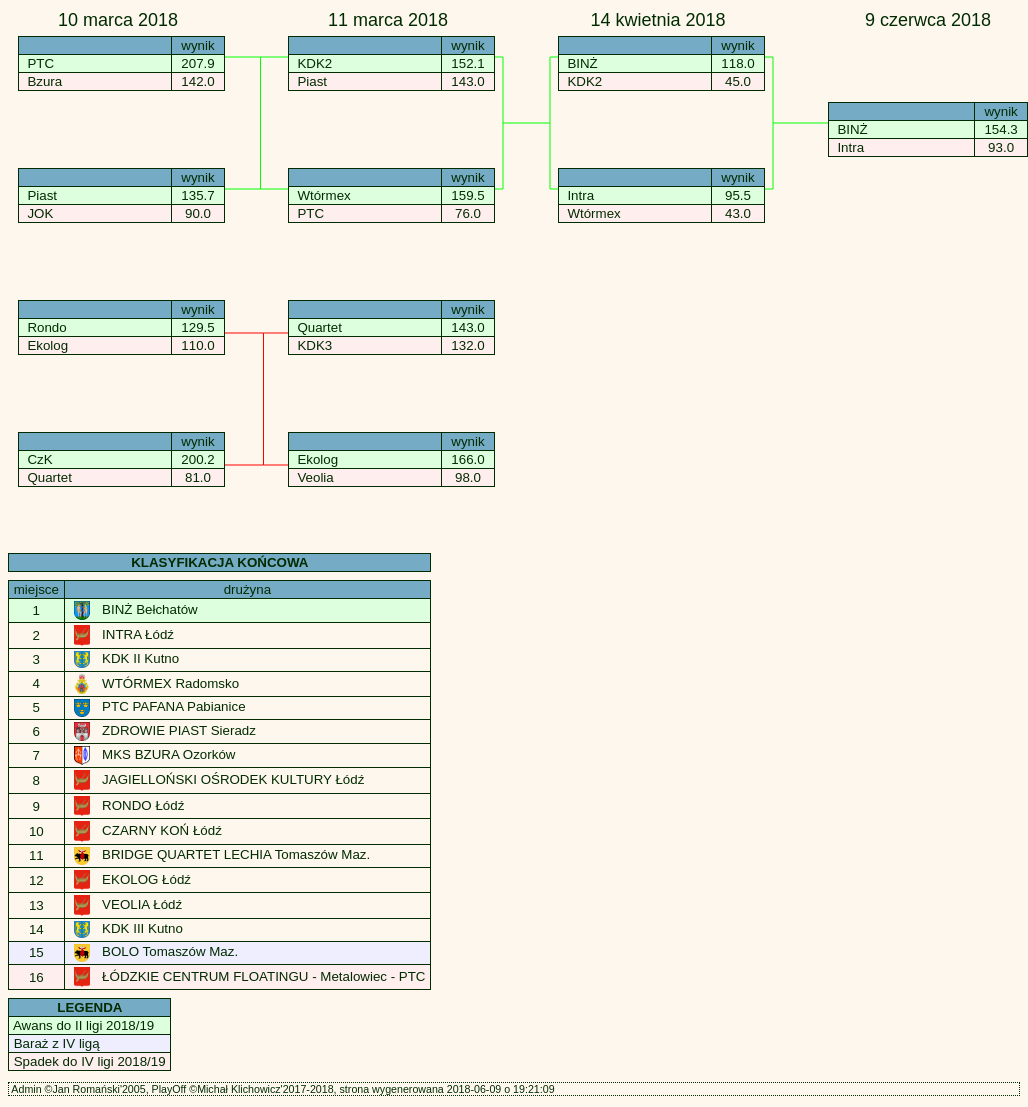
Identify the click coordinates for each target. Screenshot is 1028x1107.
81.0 (197, 477)
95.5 (737, 195)
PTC (40, 63)
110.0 (198, 345)
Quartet (49, 477)
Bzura (44, 81)
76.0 (467, 213)
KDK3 (314, 345)
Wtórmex (323, 195)
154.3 (1001, 129)
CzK (39, 459)
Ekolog (47, 345)
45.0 (737, 81)
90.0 (197, 213)
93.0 (1000, 147)
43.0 (737, 213)
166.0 (468, 459)
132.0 (468, 345)
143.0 (468, 81)
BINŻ (582, 63)
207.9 (198, 63)
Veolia (315, 477)
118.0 (738, 63)
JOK (40, 213)
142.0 (198, 81)
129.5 (198, 327)
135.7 (198, 195)
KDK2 (314, 63)
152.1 (468, 63)
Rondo (46, 327)
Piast (42, 195)
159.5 (468, 195)
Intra (580, 195)
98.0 (467, 477)
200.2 (198, 459)
